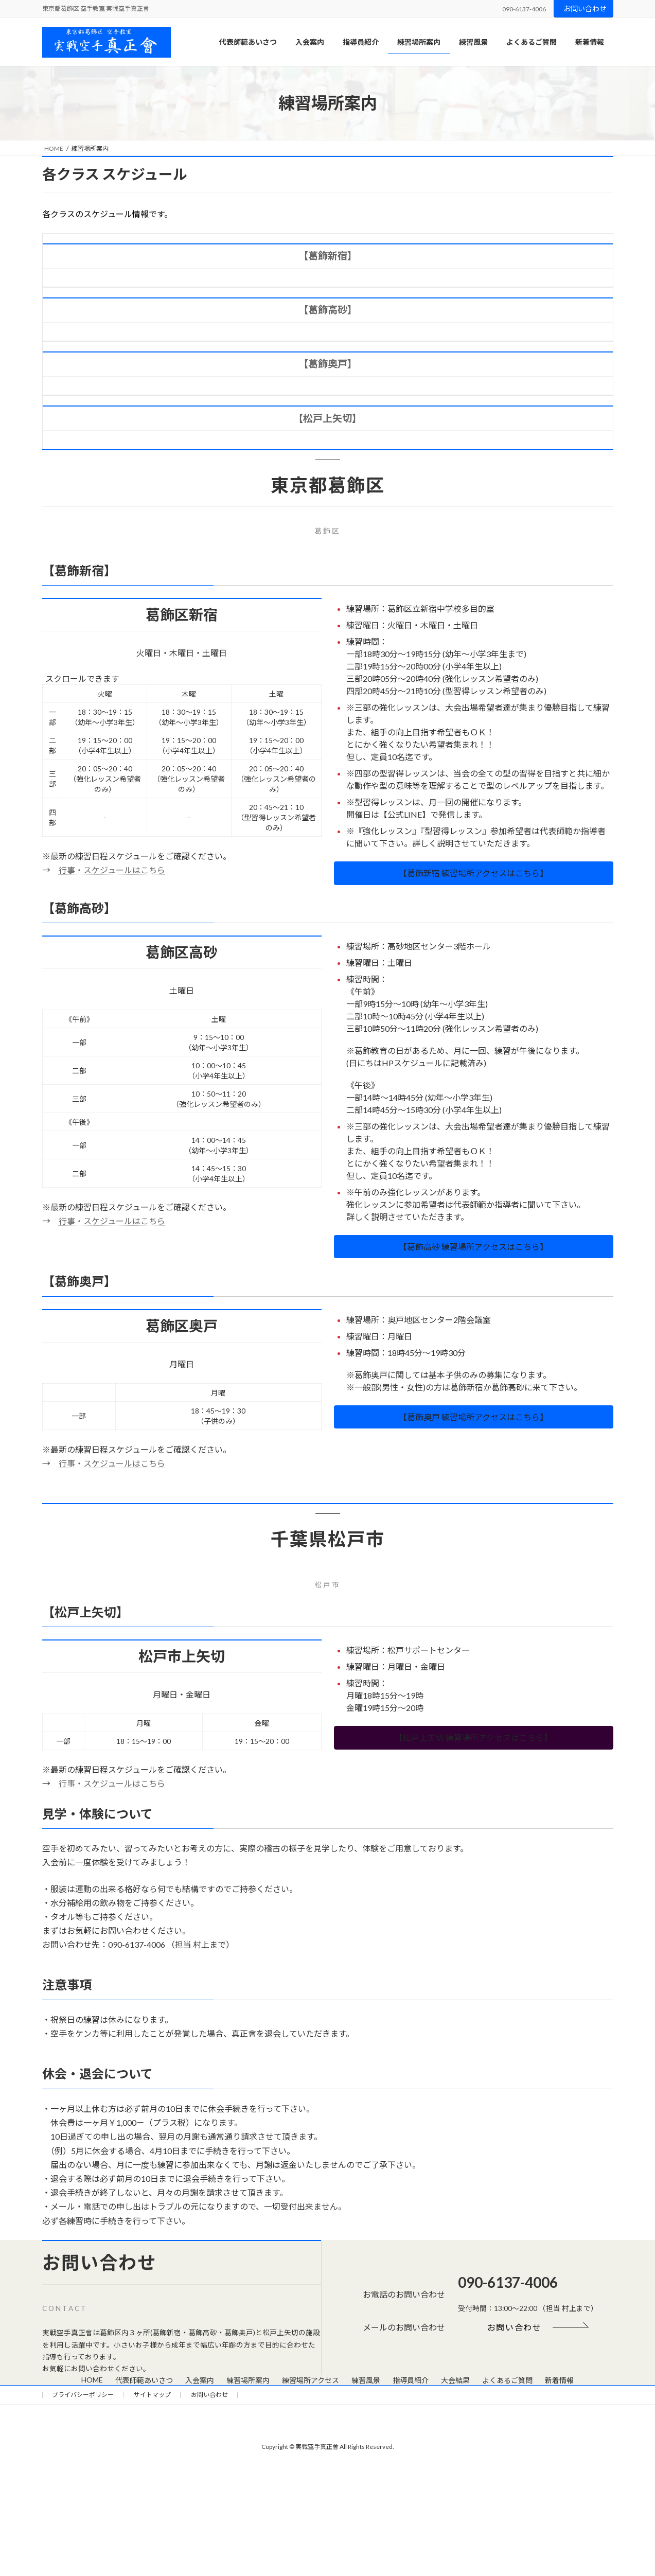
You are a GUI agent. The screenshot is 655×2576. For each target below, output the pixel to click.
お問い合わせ (585, 8)
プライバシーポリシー (83, 2394)
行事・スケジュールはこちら (112, 870)
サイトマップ (152, 2394)
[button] (473, 873)
